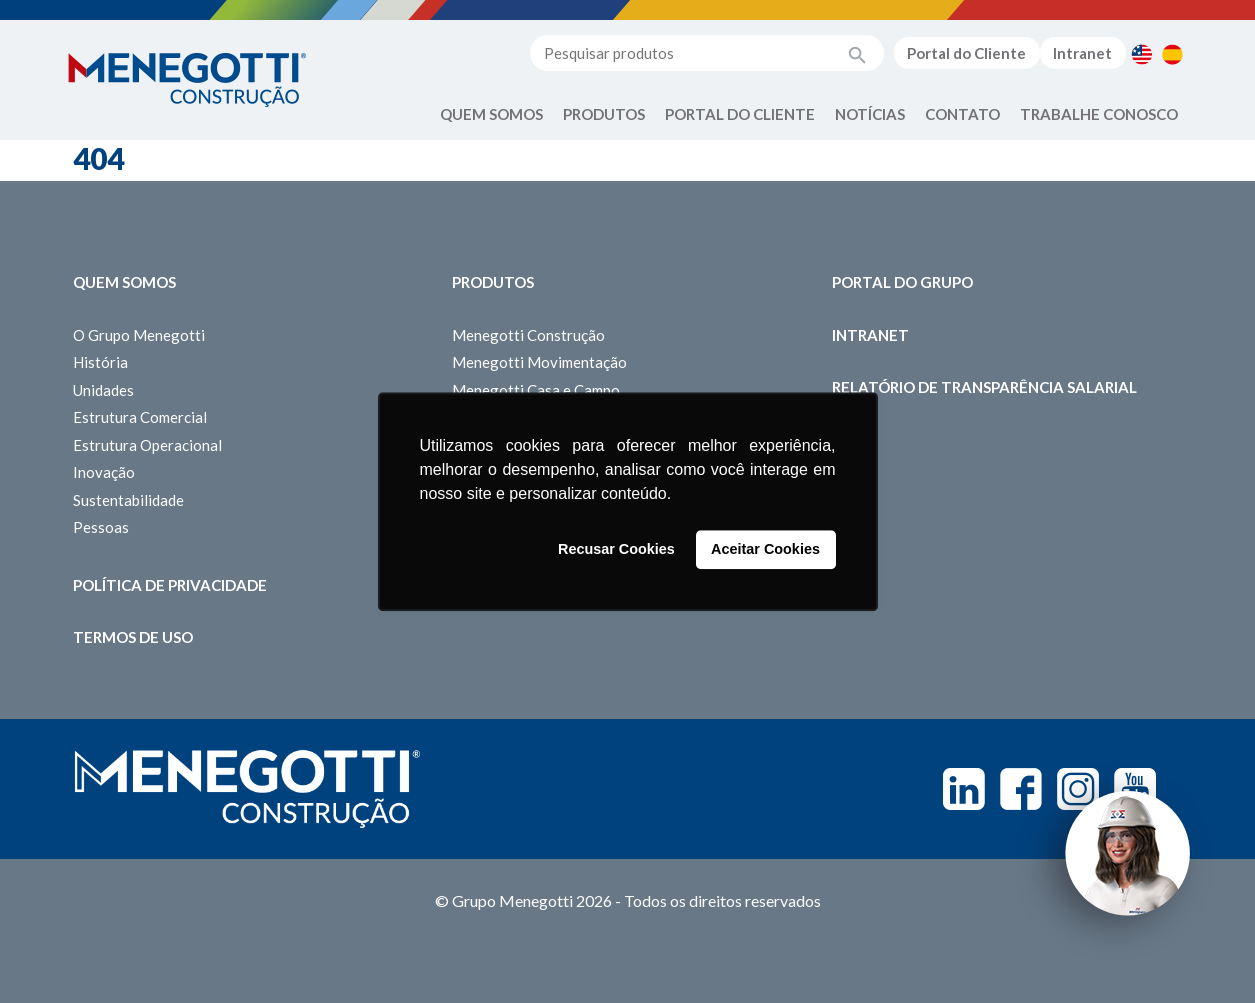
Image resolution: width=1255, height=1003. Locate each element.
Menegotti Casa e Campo (536, 390)
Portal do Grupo (902, 282)
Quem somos (124, 282)
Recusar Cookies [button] (616, 550)
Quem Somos (491, 114)
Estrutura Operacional (147, 445)
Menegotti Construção (528, 335)
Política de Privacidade (170, 585)
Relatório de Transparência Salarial (984, 387)
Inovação (104, 472)
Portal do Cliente (966, 53)
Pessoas (101, 527)
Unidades (103, 390)
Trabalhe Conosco (1099, 114)
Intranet (1082, 53)
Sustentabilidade (128, 500)
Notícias (870, 114)
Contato (962, 114)
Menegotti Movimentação (539, 362)
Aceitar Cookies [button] (765, 550)
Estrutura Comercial (140, 417)
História (100, 362)
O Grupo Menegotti (139, 335)
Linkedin (964, 789)
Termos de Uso (133, 637)
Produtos (604, 114)
